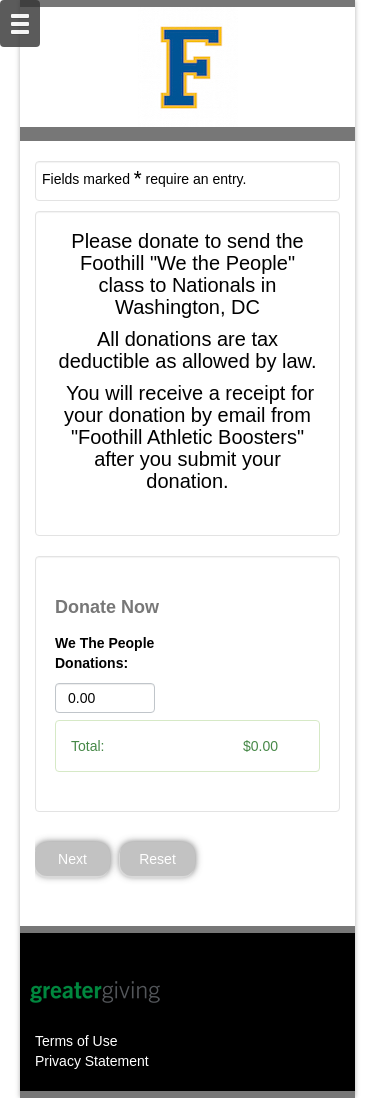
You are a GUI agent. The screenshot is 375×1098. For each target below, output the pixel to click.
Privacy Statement (92, 1061)
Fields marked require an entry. (144, 178)
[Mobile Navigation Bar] (20, 23)
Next (72, 859)
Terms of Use (76, 1041)
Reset (157, 859)
